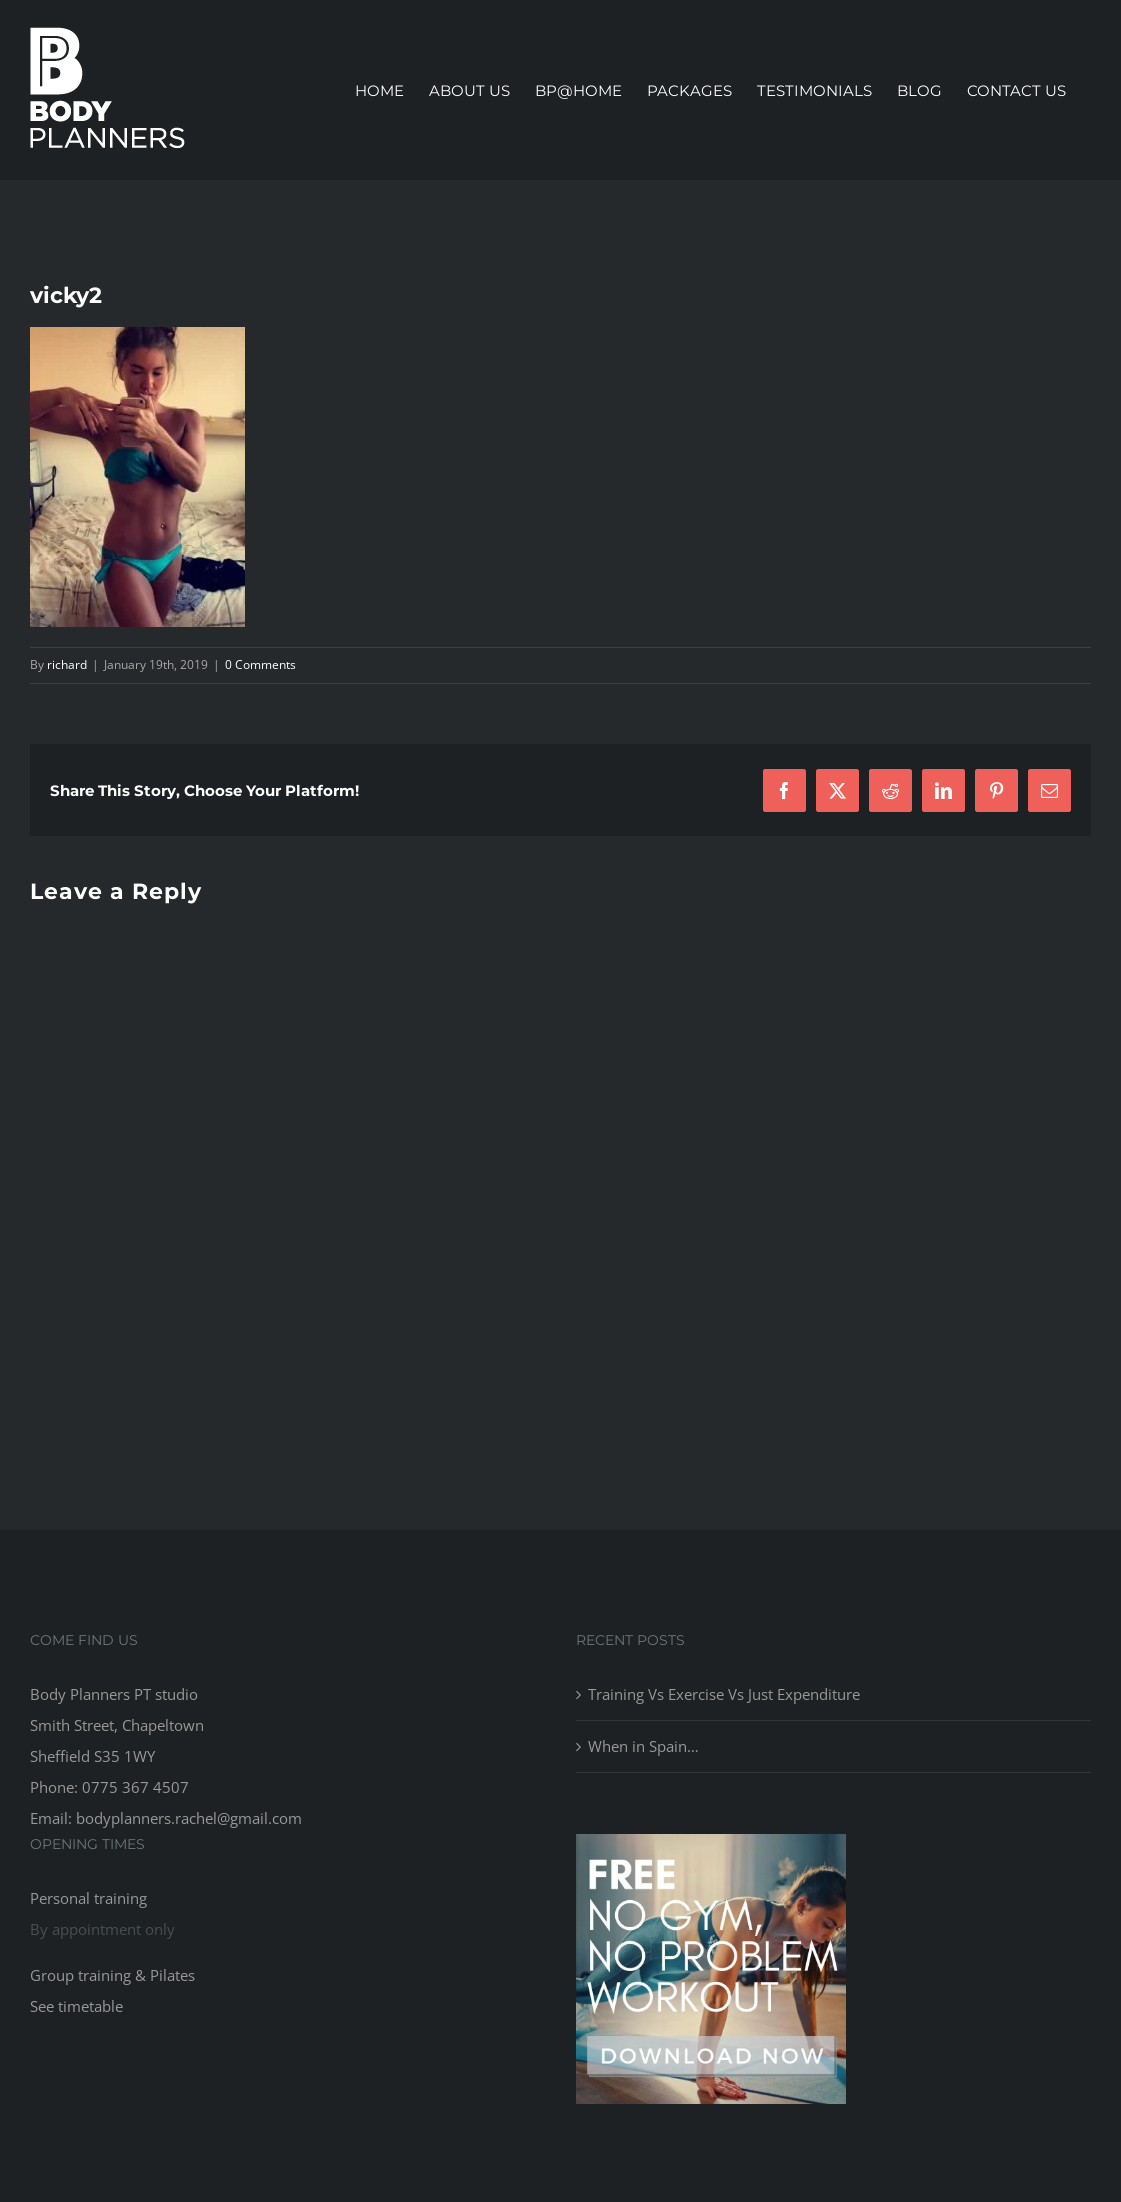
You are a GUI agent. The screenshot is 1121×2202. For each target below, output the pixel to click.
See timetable (76, 2006)
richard (67, 664)
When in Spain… (643, 1746)
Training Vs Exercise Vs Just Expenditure (724, 1694)
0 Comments (260, 664)
